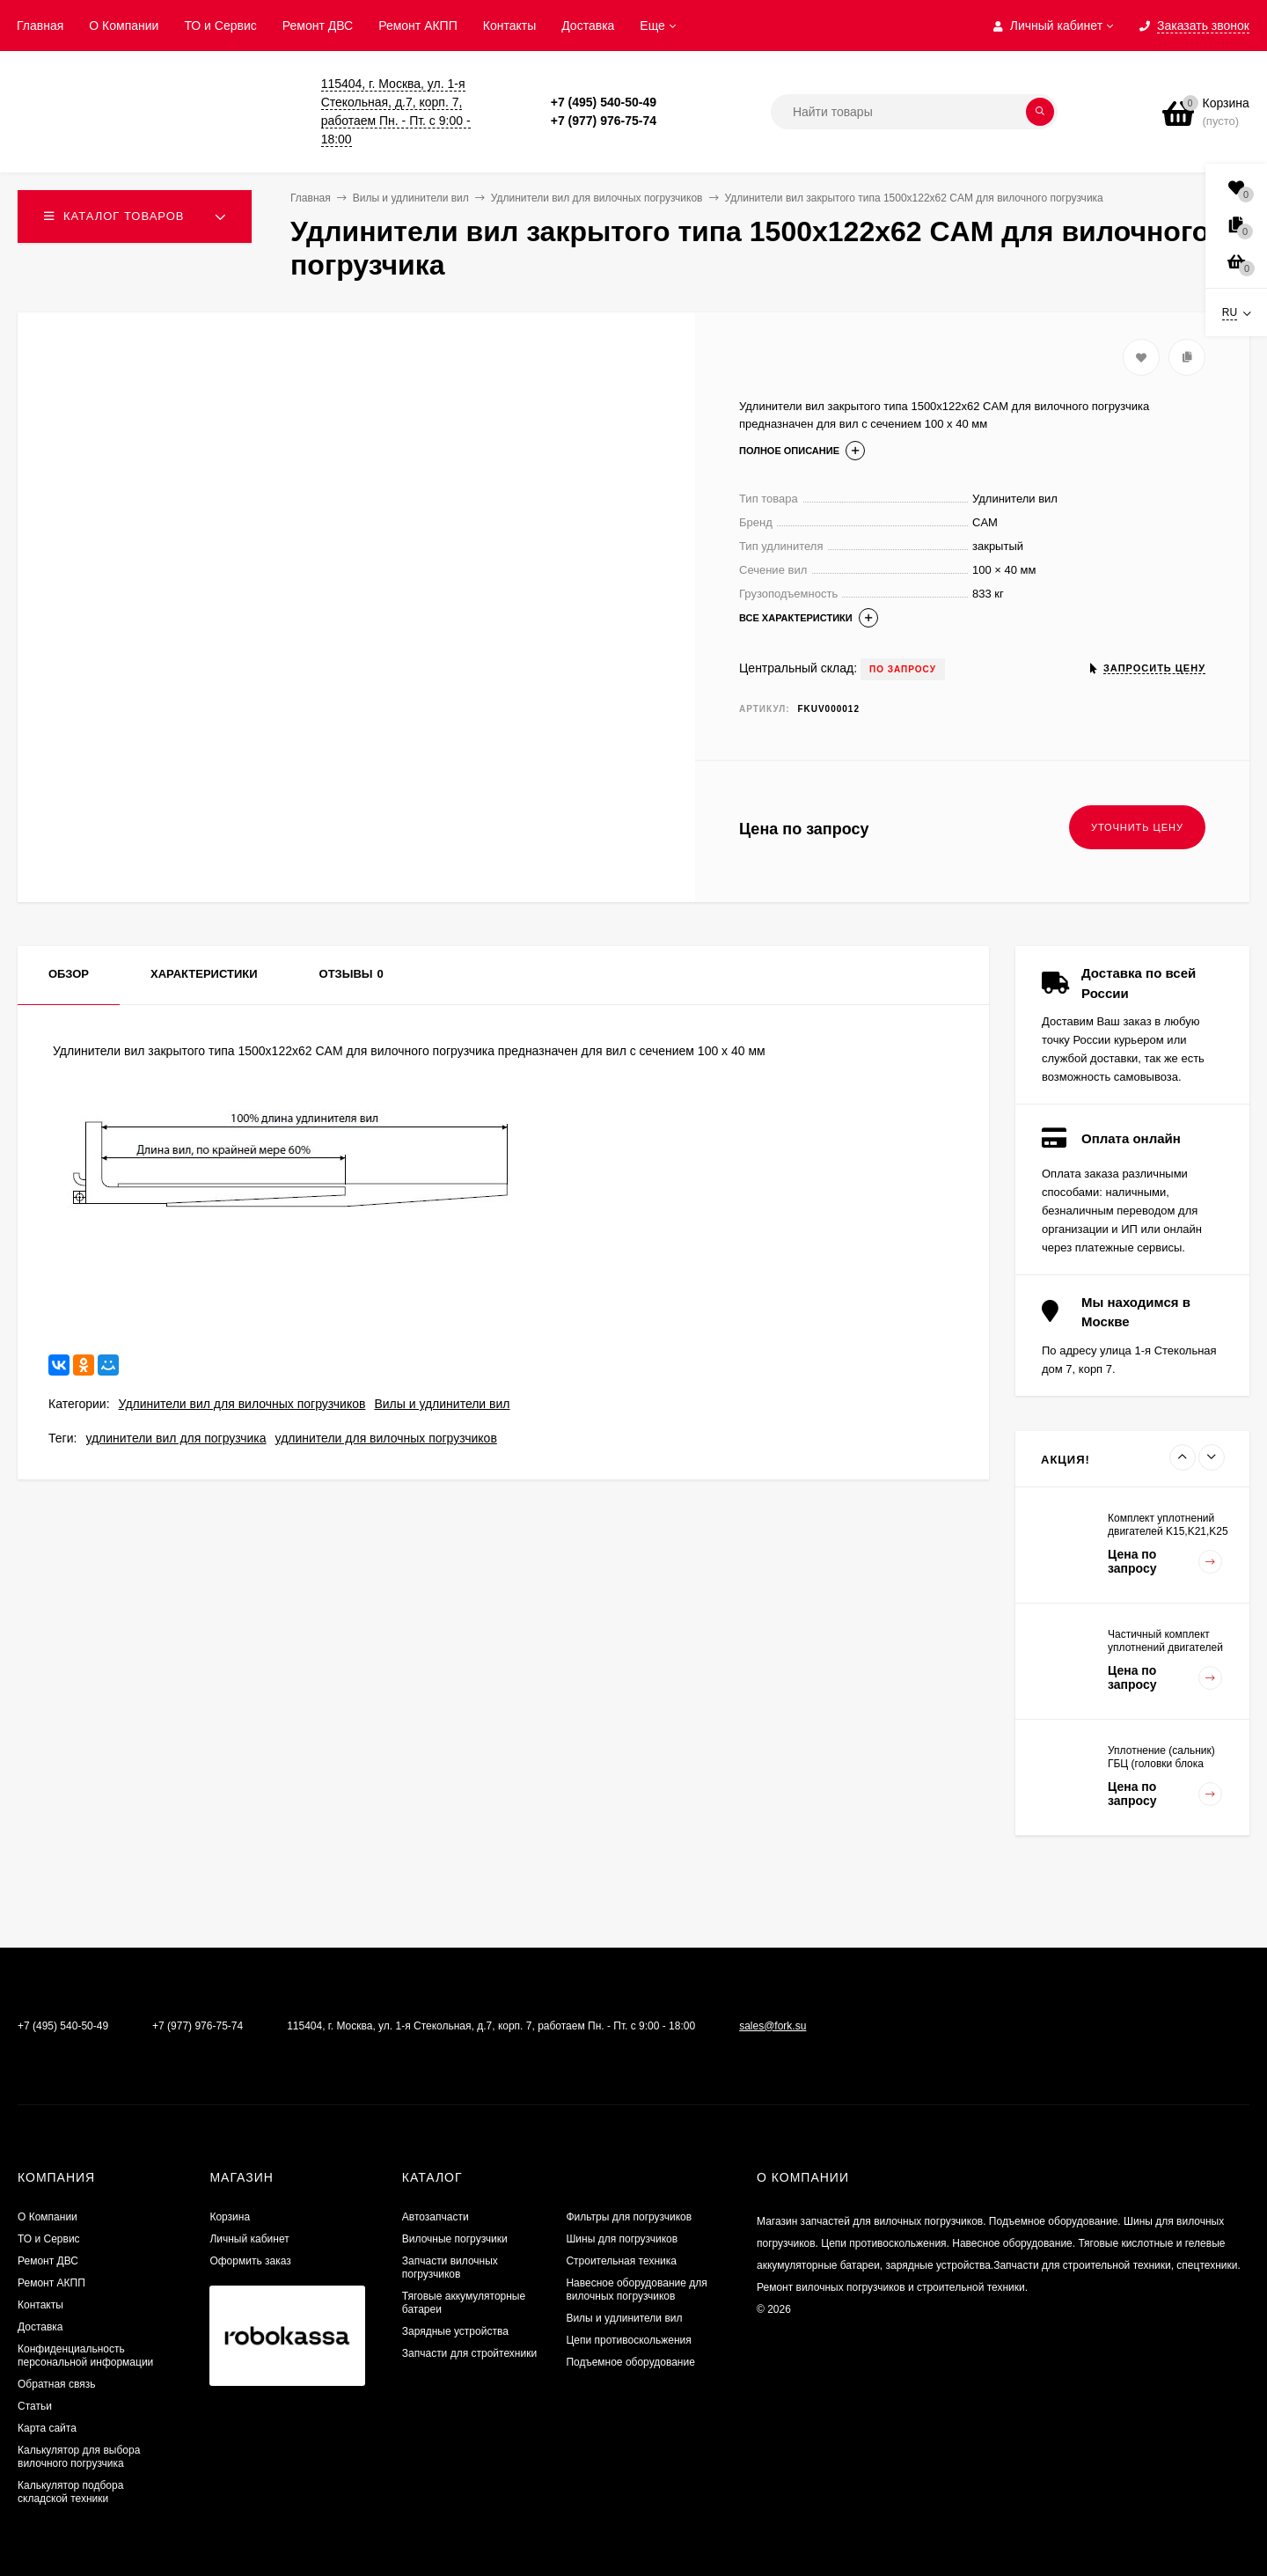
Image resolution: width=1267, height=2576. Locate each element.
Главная (40, 25)
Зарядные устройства (455, 2331)
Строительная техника (621, 2261)
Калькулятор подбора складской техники (70, 2492)
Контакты (509, 25)
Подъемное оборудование (630, 2362)
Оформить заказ (249, 2261)
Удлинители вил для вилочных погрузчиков (242, 1404)
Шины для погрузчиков (621, 2239)
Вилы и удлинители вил (441, 1404)
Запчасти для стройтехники (469, 2353)
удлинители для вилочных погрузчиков (386, 1438)
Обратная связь (56, 2384)
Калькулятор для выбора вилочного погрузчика (79, 2457)
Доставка (587, 25)
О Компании (123, 25)
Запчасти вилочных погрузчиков (450, 2267)
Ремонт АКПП (418, 25)
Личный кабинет (249, 2239)
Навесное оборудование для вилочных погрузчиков (636, 2289)
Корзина (229, 2217)
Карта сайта (47, 2428)
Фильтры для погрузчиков (629, 2217)
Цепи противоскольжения (628, 2340)
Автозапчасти (435, 2217)
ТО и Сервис (220, 25)
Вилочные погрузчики (455, 2239)
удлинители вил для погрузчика (175, 1438)
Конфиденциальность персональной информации (85, 2355)
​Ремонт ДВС (317, 25)
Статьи (35, 2406)
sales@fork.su (772, 2026)
